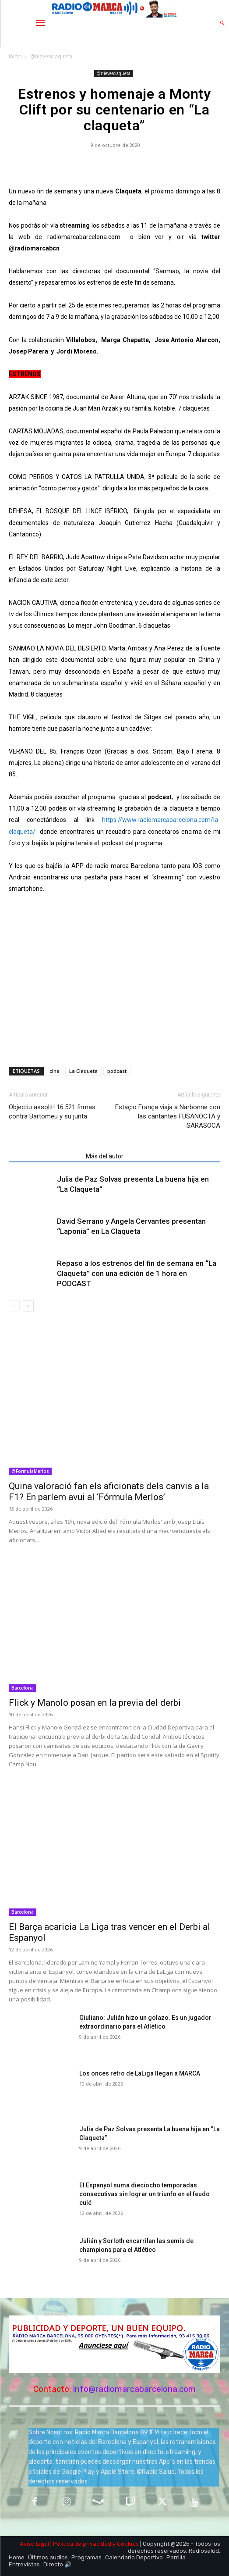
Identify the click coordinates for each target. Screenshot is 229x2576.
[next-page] (28, 1306)
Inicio (15, 56)
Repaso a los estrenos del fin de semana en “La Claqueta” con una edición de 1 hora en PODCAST (136, 1273)
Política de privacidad (82, 2543)
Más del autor (104, 1156)
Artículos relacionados (44, 1156)
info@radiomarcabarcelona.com (134, 2389)
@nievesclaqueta (51, 56)
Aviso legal (34, 2543)
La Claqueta (83, 1071)
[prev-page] (14, 1306)
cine (54, 1071)
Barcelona (22, 1688)
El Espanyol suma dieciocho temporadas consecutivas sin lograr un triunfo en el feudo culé (144, 2194)
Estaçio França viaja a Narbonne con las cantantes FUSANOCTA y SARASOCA (167, 1116)
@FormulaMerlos (30, 1471)
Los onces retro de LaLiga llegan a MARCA (139, 2073)
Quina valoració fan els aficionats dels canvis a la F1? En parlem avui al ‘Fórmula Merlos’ (109, 1491)
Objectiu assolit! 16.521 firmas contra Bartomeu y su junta (52, 1111)
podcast (117, 1071)
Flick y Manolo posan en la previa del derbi (95, 1702)
